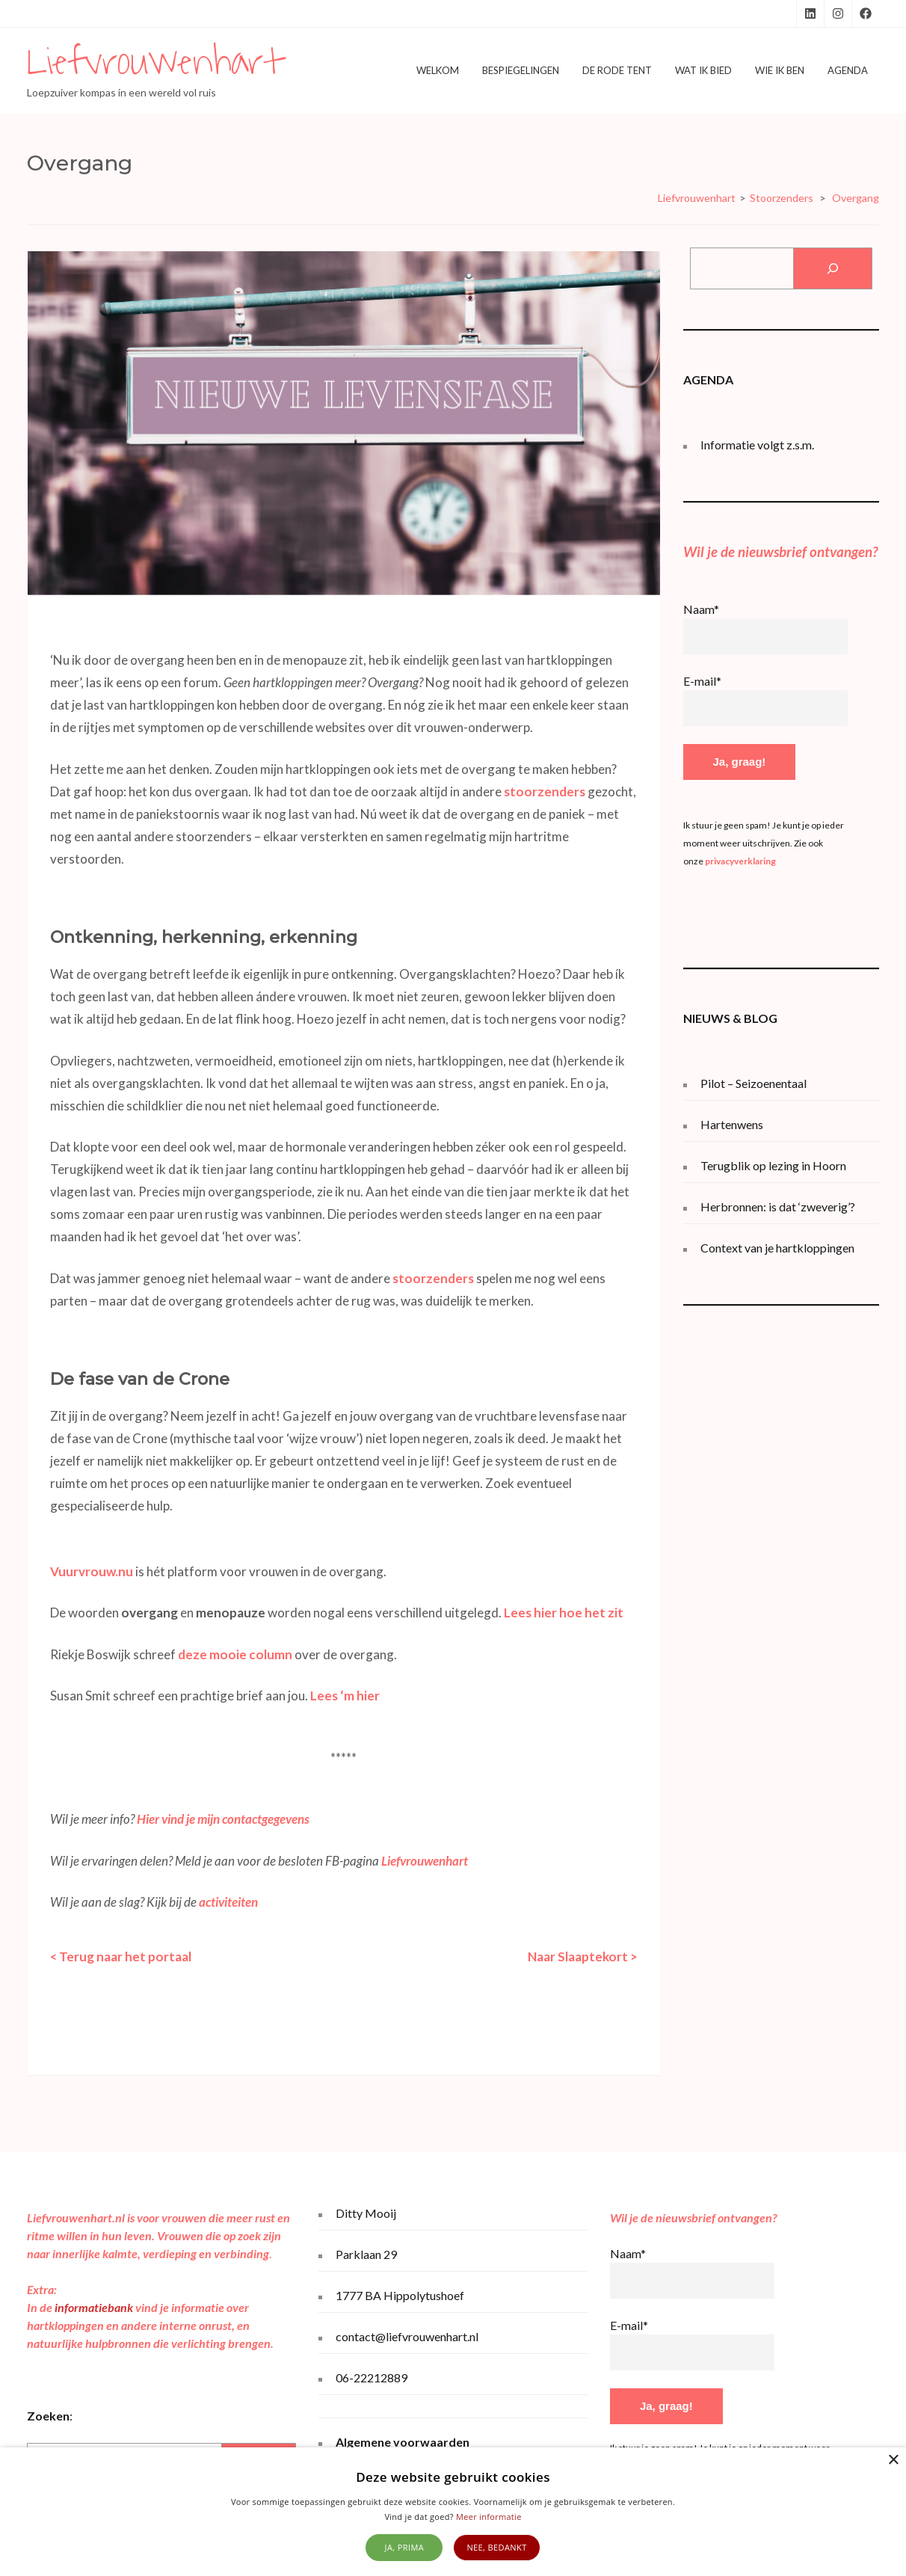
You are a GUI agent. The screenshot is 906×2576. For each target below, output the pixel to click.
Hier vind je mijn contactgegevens (223, 1819)
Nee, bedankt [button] (496, 2547)
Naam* (701, 609)
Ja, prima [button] (405, 2547)
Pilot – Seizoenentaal (753, 1083)
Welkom (437, 70)
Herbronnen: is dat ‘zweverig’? (777, 1206)
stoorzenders (544, 791)
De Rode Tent (617, 70)
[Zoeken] (832, 268)
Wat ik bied (703, 70)
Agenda (848, 70)
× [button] (893, 2460)
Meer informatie (489, 2516)
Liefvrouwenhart (155, 61)
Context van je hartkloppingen (777, 1248)
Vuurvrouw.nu (91, 1571)
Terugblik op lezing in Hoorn (773, 1165)
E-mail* (702, 681)
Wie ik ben (779, 70)
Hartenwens (731, 1124)
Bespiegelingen (520, 70)
